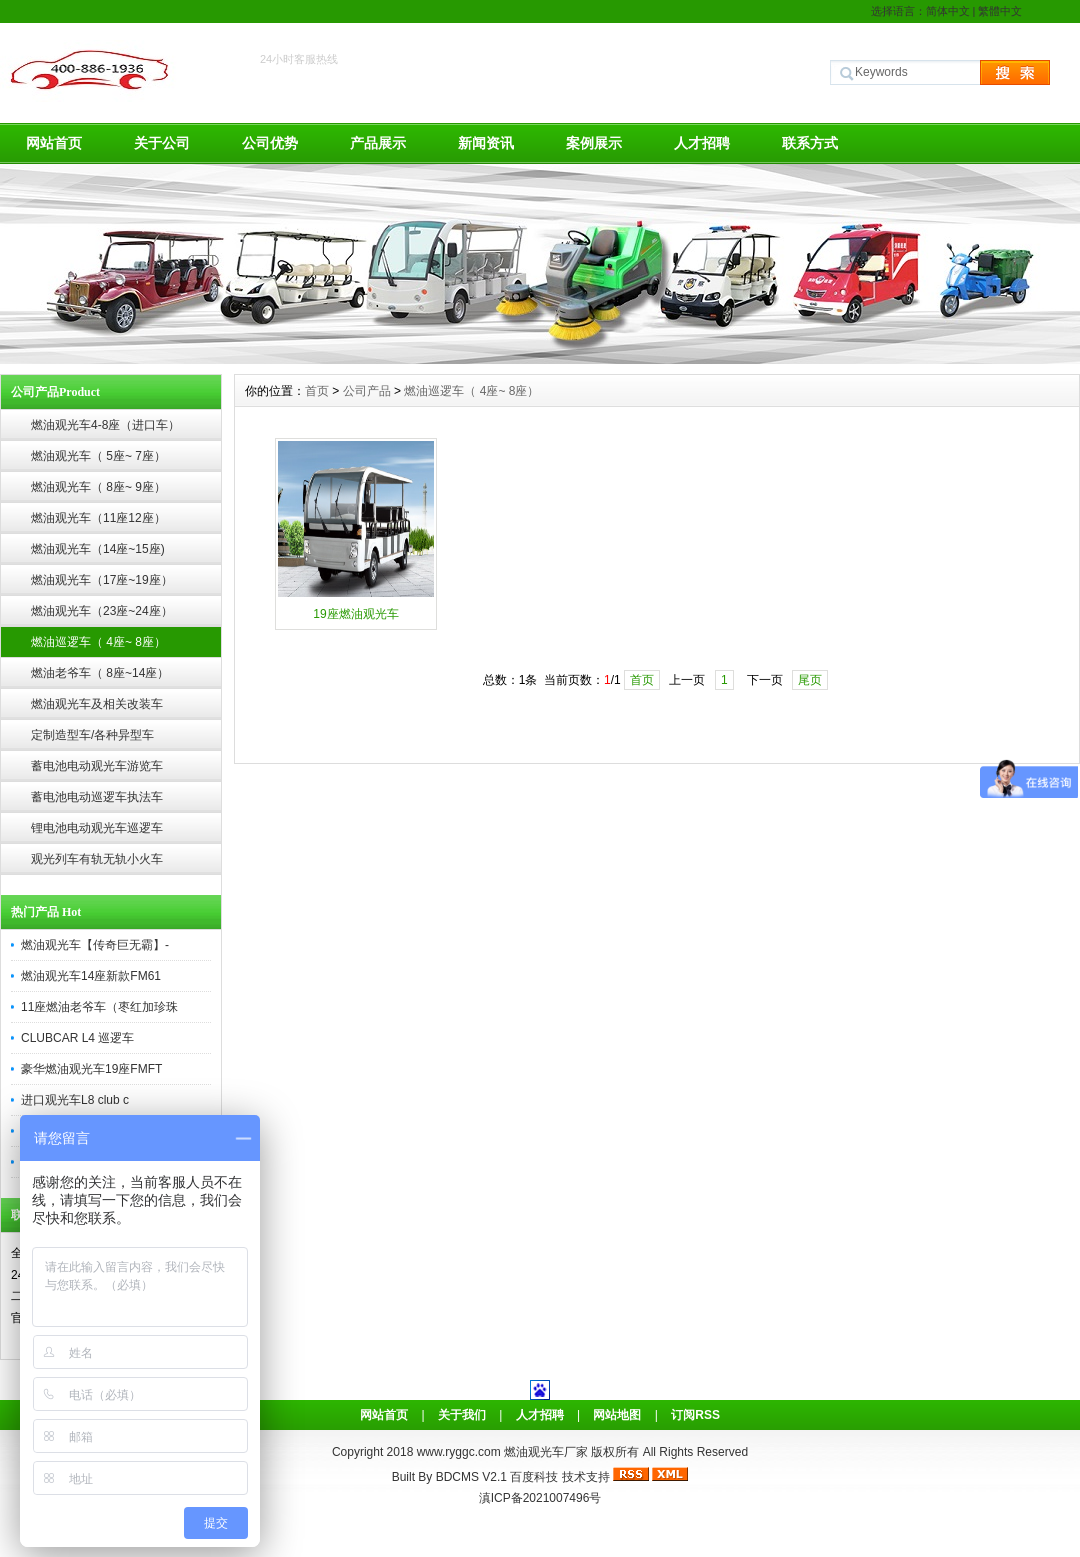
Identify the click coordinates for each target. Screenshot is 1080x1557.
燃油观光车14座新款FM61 (91, 976)
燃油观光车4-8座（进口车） (105, 425)
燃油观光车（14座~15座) (98, 549)
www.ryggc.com (460, 1452)
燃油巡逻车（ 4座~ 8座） (98, 642)
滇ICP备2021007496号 (540, 1498)
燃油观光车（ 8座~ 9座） (98, 487)
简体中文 (948, 11)
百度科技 (534, 1477)
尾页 (810, 680)
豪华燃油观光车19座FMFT (91, 1069)
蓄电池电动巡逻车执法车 (97, 797)
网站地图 (617, 1415)
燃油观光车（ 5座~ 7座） (98, 456)
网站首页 (54, 143)
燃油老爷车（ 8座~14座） (100, 673)
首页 (317, 391)
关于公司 (162, 143)
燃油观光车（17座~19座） (102, 580)
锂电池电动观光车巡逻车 (97, 828)
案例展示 (594, 143)
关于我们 (462, 1415)
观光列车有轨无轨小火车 (97, 859)
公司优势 (270, 143)
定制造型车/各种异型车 (92, 735)
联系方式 (810, 143)
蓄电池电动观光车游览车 (97, 766)
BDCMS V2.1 (471, 1477)
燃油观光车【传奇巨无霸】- (95, 945)
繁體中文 (1000, 11)
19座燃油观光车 (355, 614)
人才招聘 (702, 143)
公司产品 (367, 391)
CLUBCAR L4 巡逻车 (77, 1038)
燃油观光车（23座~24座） (102, 611)
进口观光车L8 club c (75, 1100)
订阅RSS (695, 1415)
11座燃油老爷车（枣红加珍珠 (99, 1007)
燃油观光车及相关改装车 (97, 704)
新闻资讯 (486, 143)
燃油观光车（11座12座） (98, 518)
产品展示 (378, 143)
